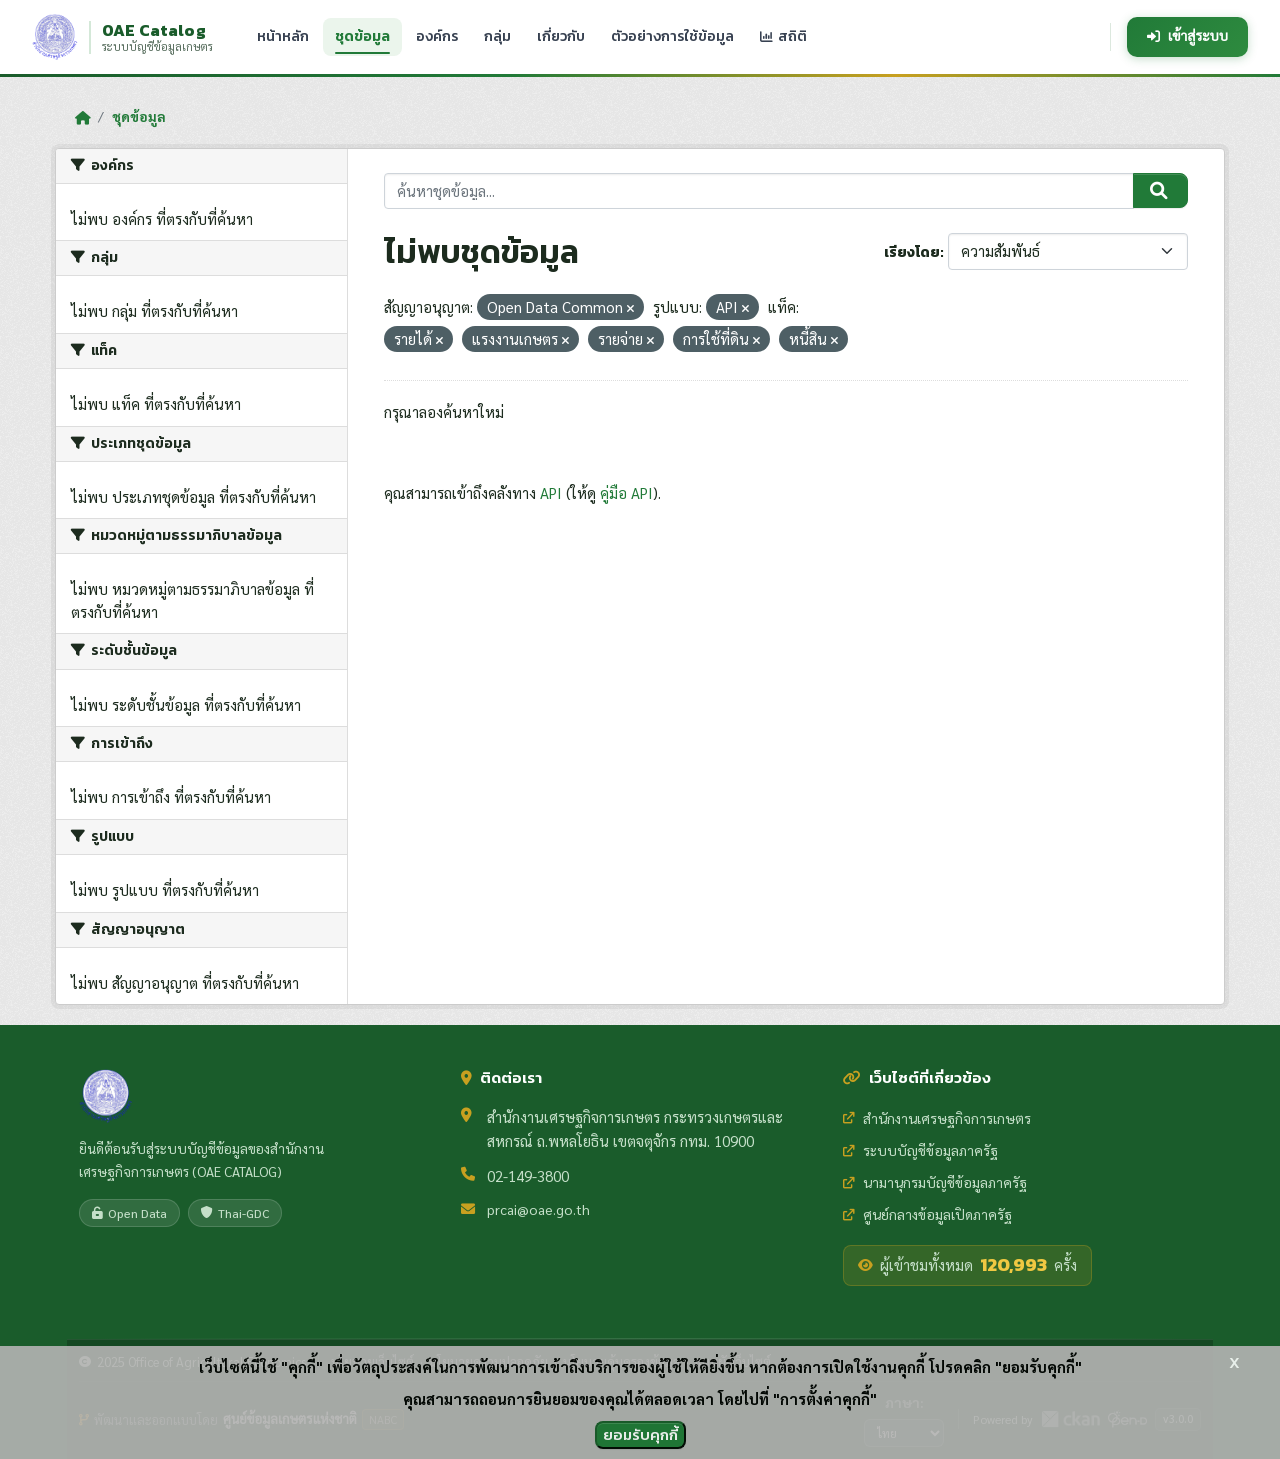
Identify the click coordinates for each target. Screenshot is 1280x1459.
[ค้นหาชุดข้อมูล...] (759, 191)
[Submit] (1160, 191)
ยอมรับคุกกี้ (640, 1434)
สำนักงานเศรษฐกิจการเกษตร (937, 1118)
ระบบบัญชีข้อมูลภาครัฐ (920, 1150)
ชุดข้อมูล (362, 36)
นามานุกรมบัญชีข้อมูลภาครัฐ (935, 1182)
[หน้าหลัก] (82, 117)
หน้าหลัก (283, 36)
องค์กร (437, 36)
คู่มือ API (626, 492)
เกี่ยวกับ (561, 36)
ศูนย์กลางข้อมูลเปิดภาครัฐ (927, 1214)
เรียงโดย (912, 252)
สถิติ (783, 36)
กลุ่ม (497, 36)
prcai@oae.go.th (538, 1209)
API (551, 492)
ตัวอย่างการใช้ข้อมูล (672, 36)
